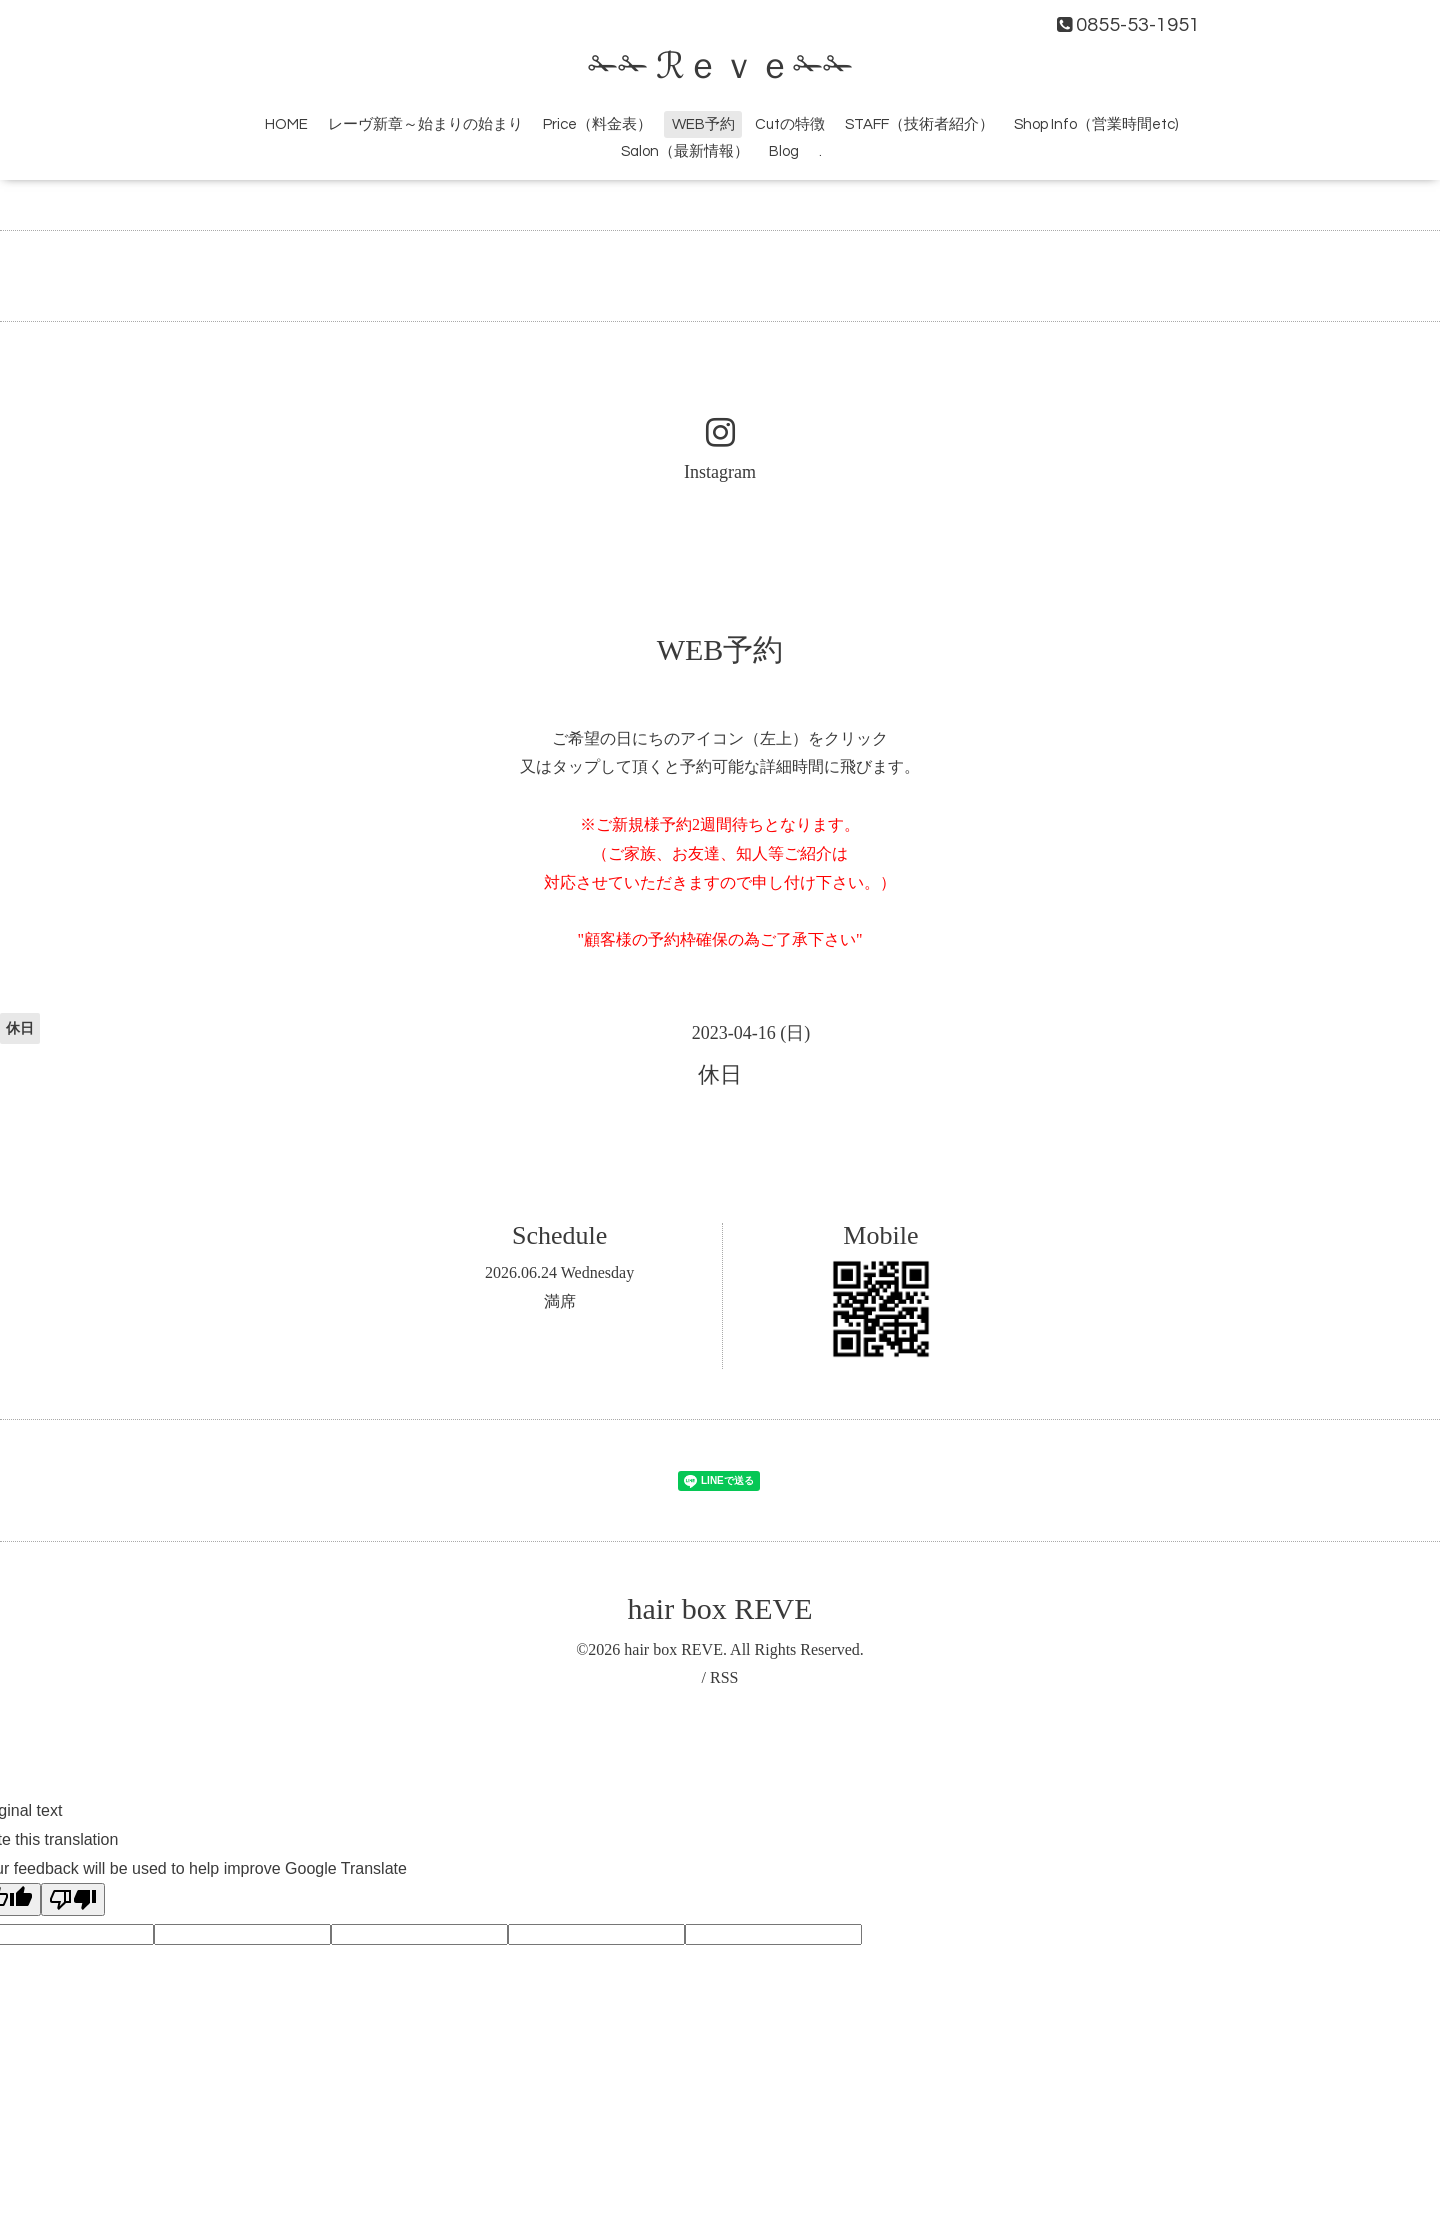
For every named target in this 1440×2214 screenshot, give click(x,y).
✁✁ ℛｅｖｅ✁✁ (720, 67)
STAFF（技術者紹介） (919, 124)
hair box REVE (720, 1608)
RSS (724, 1677)
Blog (784, 151)
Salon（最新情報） (685, 151)
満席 (560, 1301)
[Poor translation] (73, 1899)
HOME (286, 124)
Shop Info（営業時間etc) (1096, 124)
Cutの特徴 (790, 124)
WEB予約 (703, 124)
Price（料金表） (597, 124)
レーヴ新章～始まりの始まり (425, 124)
